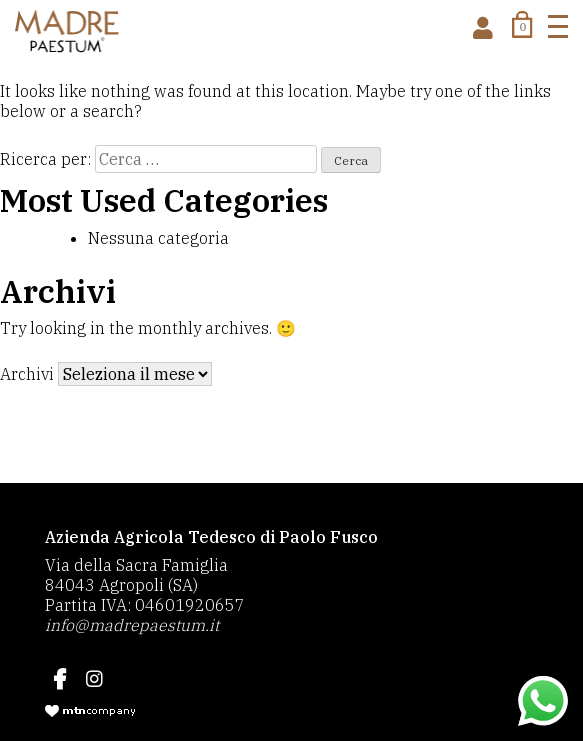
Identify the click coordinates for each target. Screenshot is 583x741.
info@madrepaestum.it (132, 625)
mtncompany (90, 711)
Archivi (27, 374)
